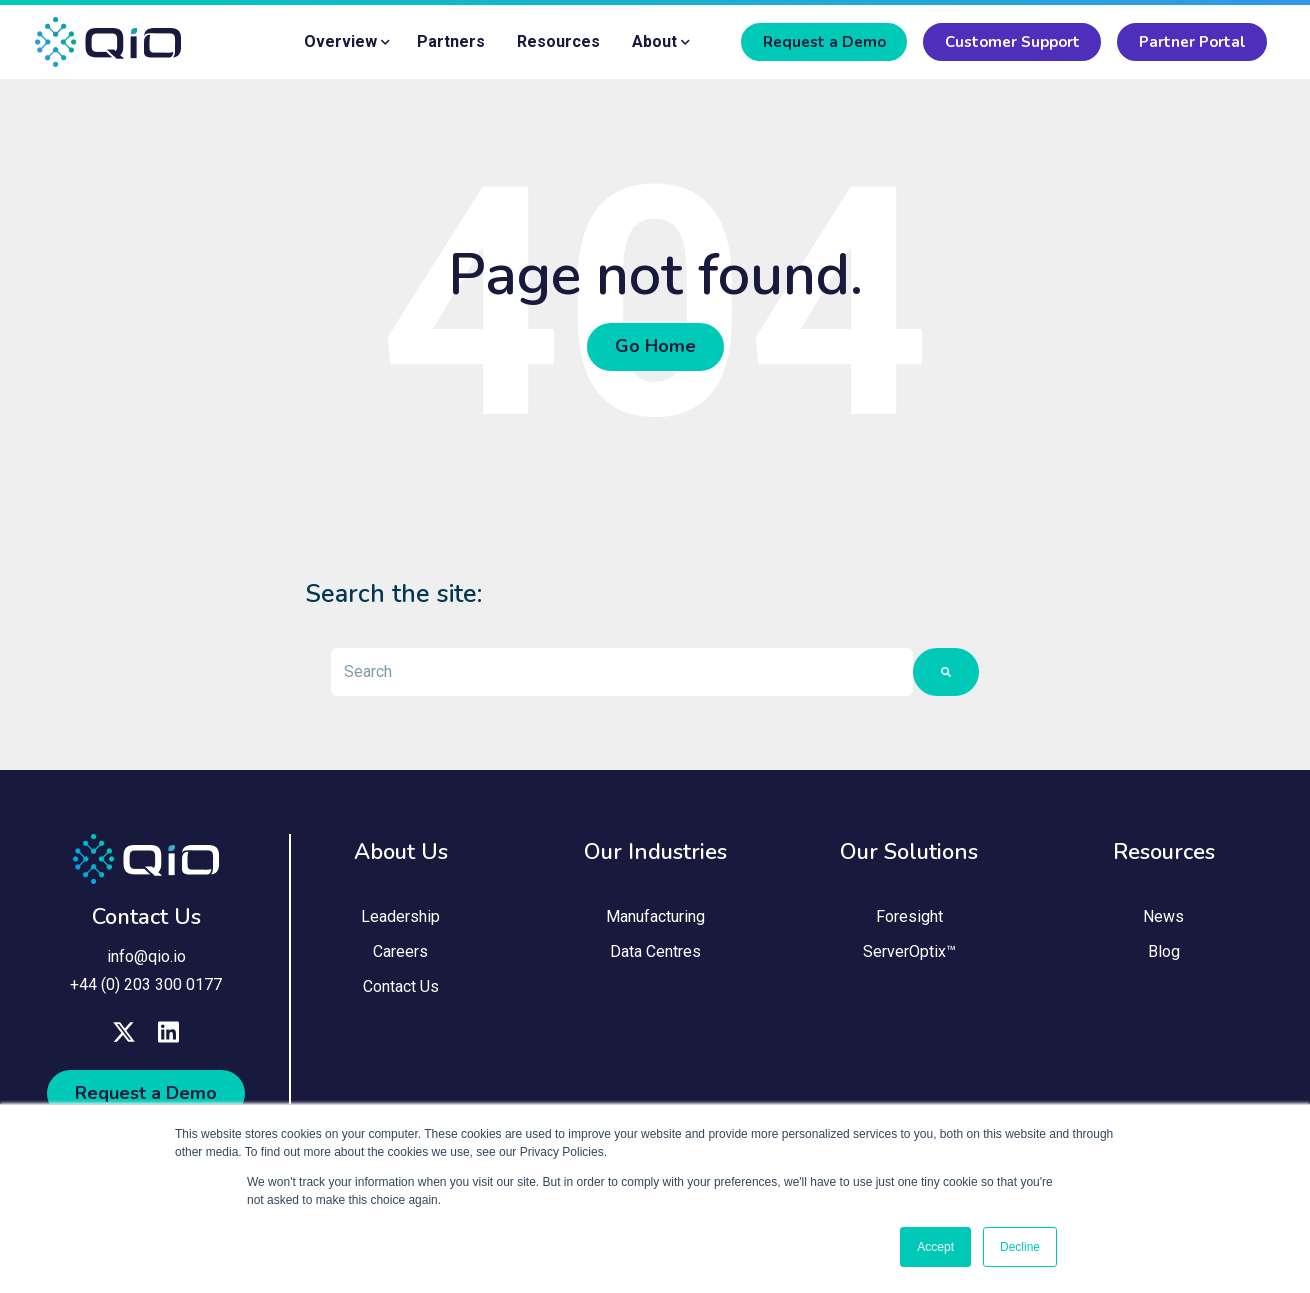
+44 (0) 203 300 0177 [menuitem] (146, 984)
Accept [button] (935, 1247)
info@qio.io (146, 957)
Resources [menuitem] (558, 41)
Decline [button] (1020, 1247)
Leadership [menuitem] (400, 916)
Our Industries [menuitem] (655, 852)
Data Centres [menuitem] (655, 952)
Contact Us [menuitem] (401, 987)
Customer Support (1012, 42)
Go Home (655, 347)
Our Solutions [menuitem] (909, 852)
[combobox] (622, 672)
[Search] (946, 672)
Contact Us (146, 918)
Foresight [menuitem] (909, 916)
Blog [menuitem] (1164, 952)
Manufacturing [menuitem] (655, 916)
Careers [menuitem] (400, 952)
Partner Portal (1192, 42)
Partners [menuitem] (451, 41)
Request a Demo (824, 42)
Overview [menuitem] (340, 41)
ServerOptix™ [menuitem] (909, 952)
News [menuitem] (1163, 916)
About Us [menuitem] (401, 852)
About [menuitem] (654, 41)
